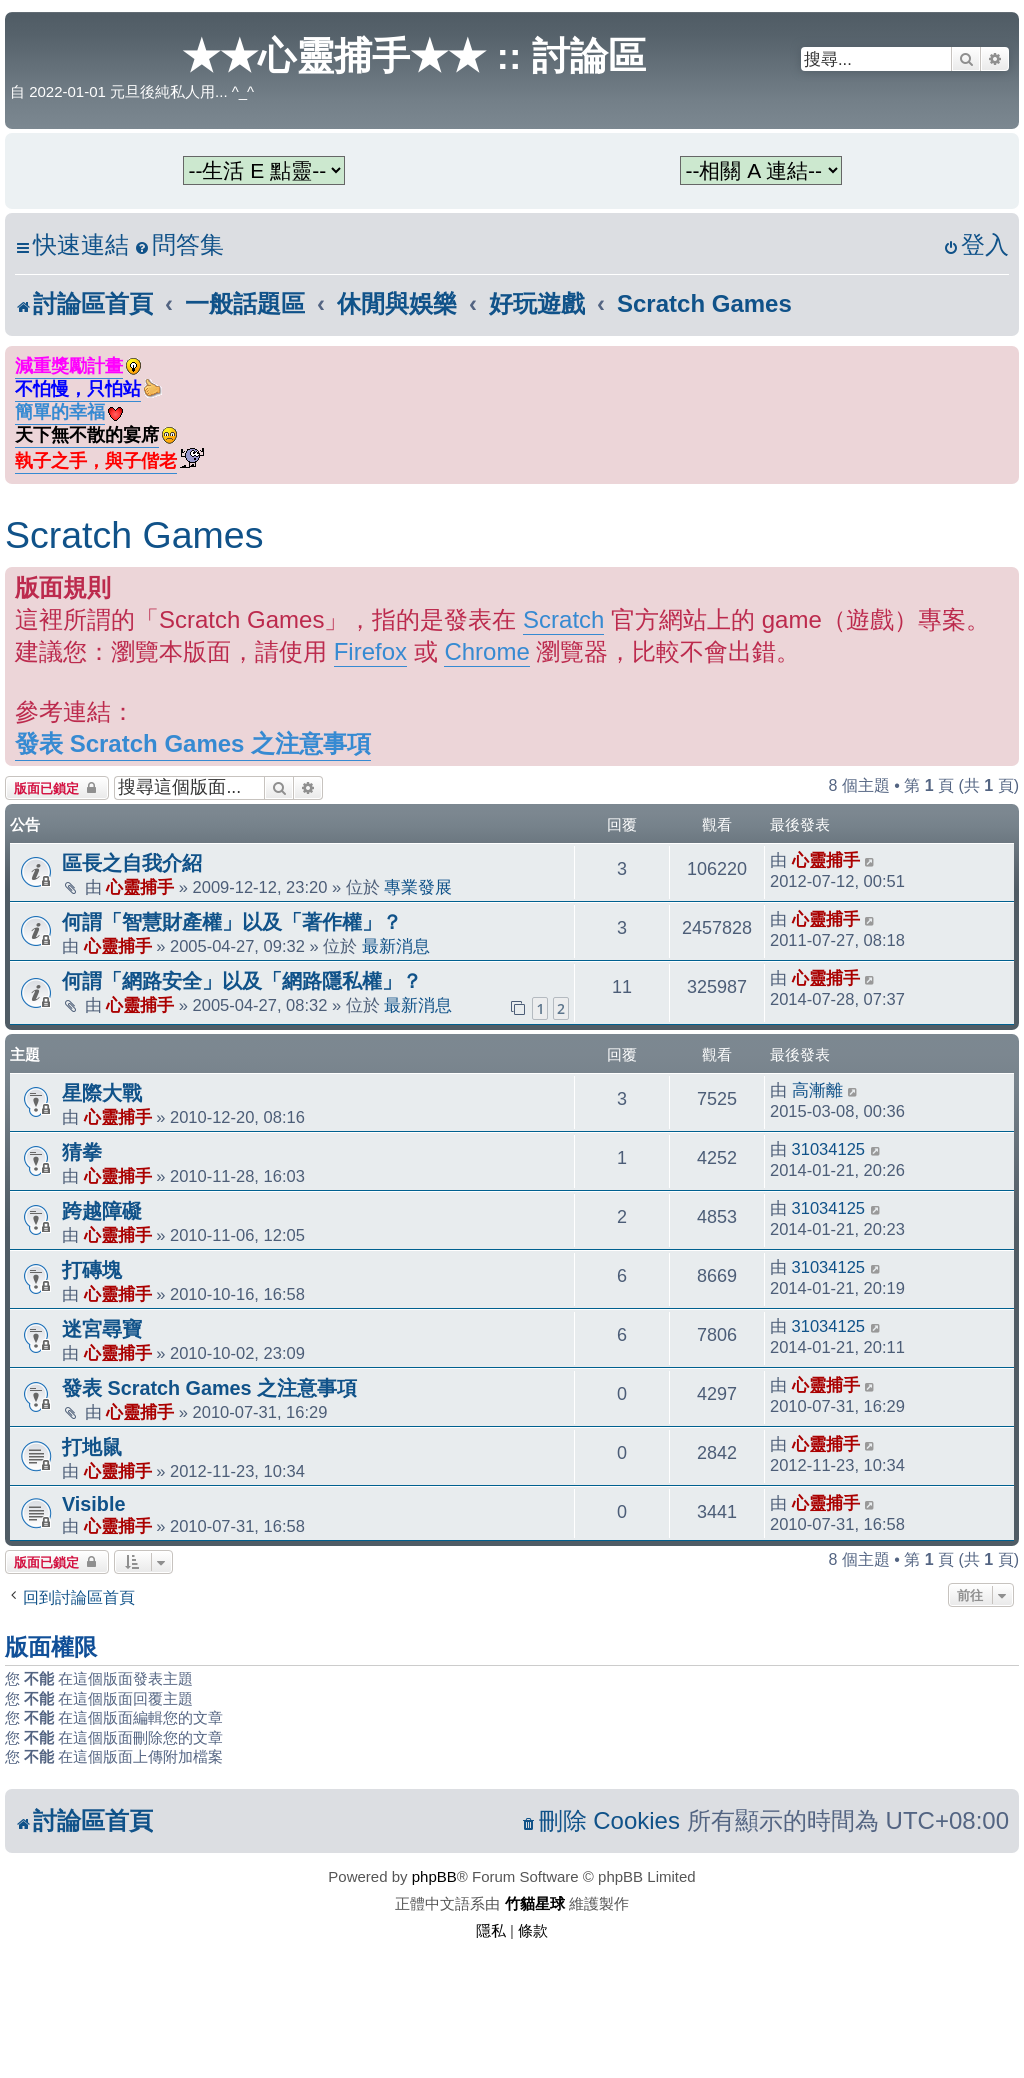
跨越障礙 (102, 1211)
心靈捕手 (140, 887)
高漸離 (817, 1090)
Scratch (563, 619)
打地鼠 (92, 1447)
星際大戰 (102, 1093)
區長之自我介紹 (132, 863)
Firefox (370, 651)
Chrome (486, 651)
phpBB (434, 1876)
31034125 (828, 1149)
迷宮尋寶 (102, 1329)
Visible (93, 1504)
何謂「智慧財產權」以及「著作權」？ (232, 922)
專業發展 (418, 887)
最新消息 (396, 946)
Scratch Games (134, 535)
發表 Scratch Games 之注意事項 (193, 743)
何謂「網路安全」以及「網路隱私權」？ (242, 981)
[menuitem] (179, 245)
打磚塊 (92, 1270)
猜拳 (82, 1152)
